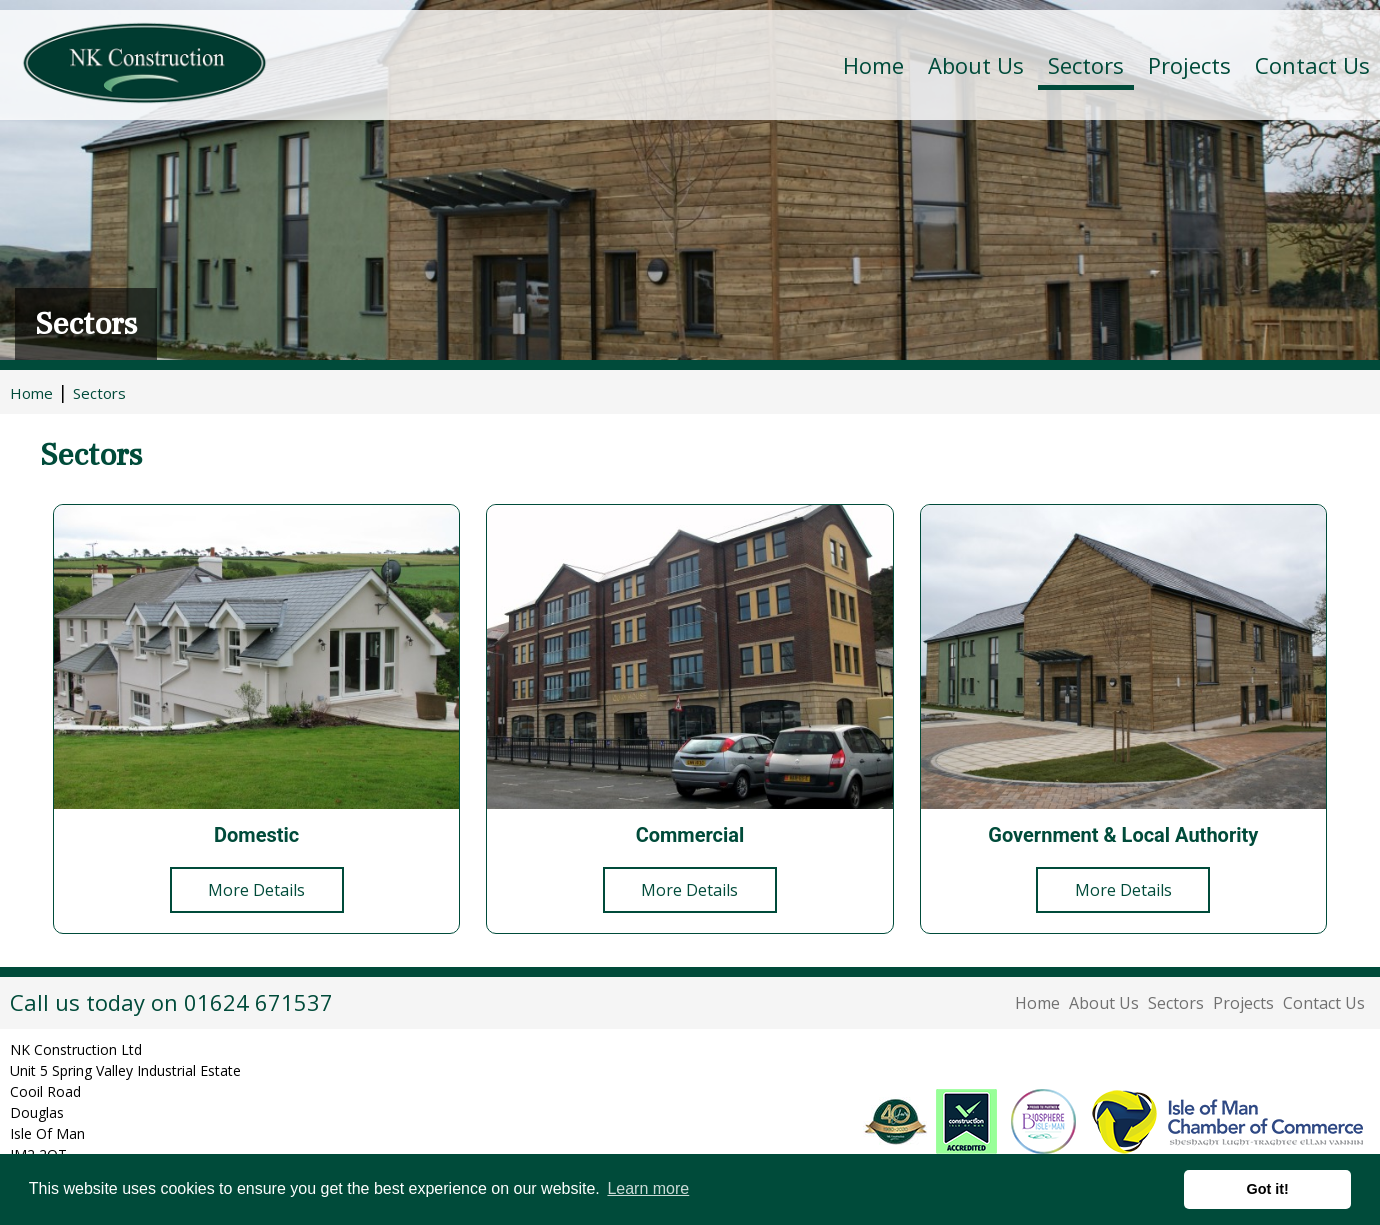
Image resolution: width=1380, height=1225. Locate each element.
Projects (1189, 65)
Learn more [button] (648, 1188)
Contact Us (1312, 65)
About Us (1104, 1003)
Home (873, 65)
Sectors (1176, 1003)
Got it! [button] (1268, 1189)
